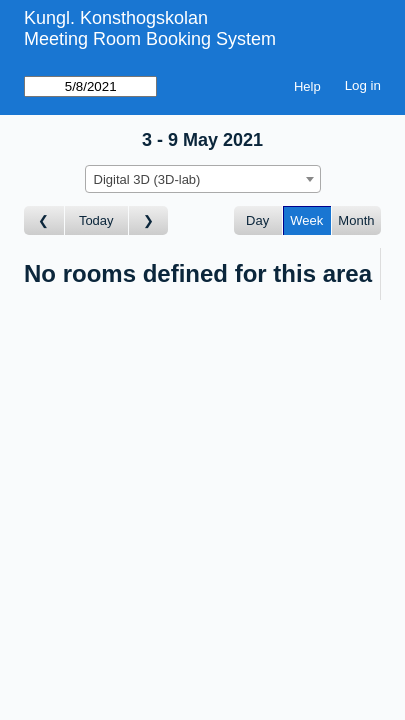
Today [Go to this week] (96, 220)
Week (306, 220)
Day (257, 220)
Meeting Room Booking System (150, 39)
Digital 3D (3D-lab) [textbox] (147, 179)
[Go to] (90, 86)
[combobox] (203, 179)
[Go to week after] (149, 220)
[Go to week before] (44, 220)
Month (356, 220)
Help (307, 86)
